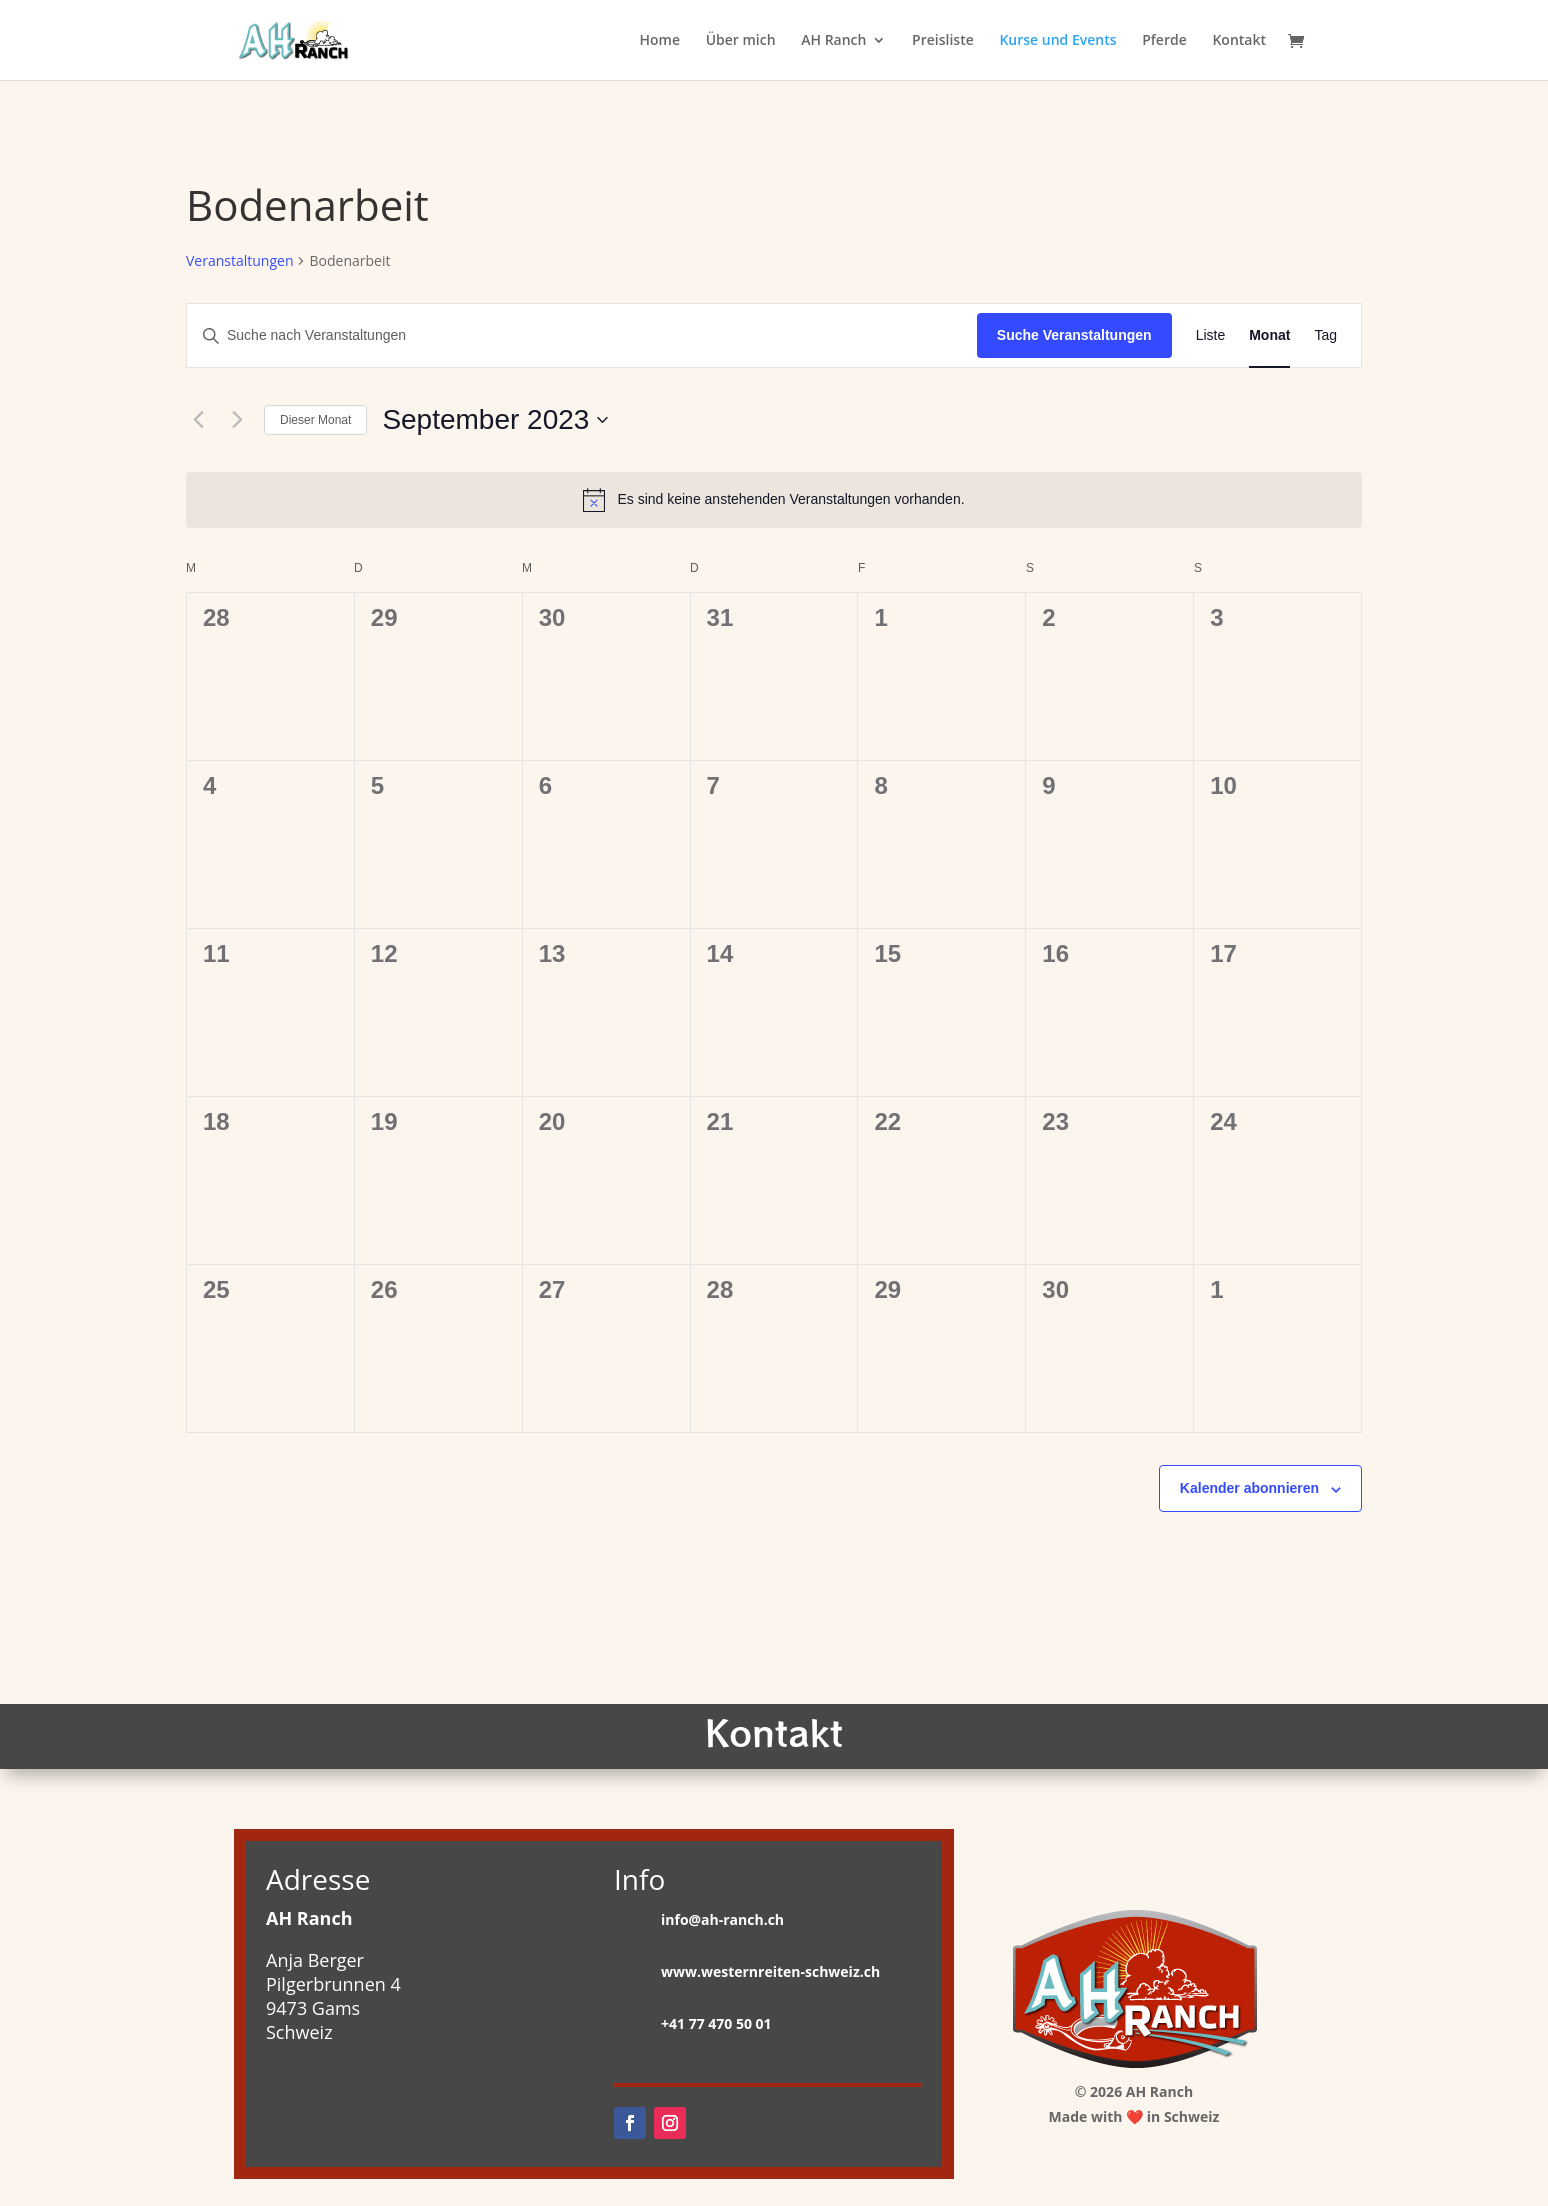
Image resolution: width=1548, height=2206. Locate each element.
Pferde (1164, 41)
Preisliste (943, 41)
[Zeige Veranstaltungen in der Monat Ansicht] (1269, 335)
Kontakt (1239, 41)
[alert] (774, 500)
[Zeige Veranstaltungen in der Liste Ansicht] (1211, 335)
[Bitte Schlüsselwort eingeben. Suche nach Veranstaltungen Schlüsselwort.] (582, 335)
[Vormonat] (198, 420)
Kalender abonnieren (1249, 1488)
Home (659, 41)
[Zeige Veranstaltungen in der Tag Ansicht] (1325, 335)
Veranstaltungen (239, 260)
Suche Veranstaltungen (1074, 335)
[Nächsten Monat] (237, 420)
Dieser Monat (315, 420)
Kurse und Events (1057, 41)
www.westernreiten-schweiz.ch (770, 1971)
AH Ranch (833, 41)
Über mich (741, 41)
